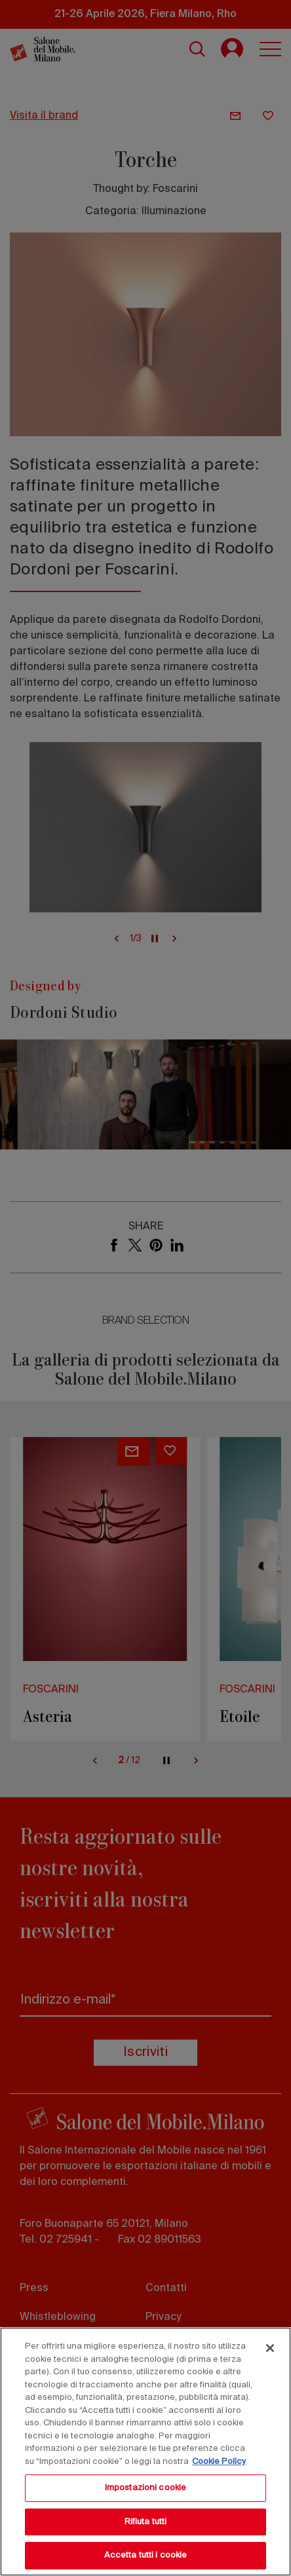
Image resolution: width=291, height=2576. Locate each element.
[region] (145, 2451)
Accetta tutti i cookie (145, 2555)
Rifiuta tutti (146, 2522)
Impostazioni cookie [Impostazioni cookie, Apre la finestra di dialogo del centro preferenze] (145, 2488)
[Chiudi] (270, 2348)
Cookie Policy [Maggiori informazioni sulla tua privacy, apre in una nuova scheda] (219, 2461)
